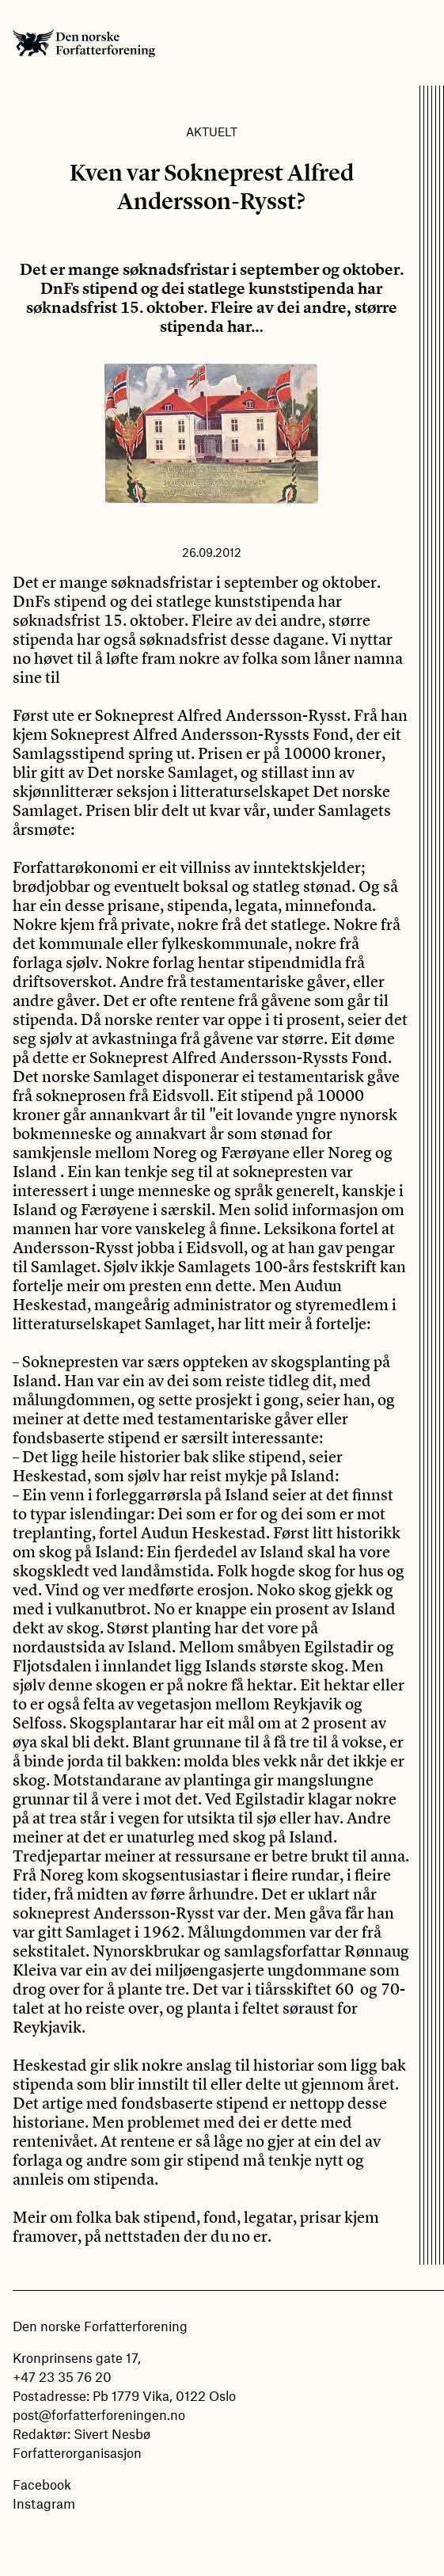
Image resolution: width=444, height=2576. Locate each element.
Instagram (44, 2503)
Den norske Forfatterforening (84, 43)
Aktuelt (211, 131)
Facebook (42, 2484)
